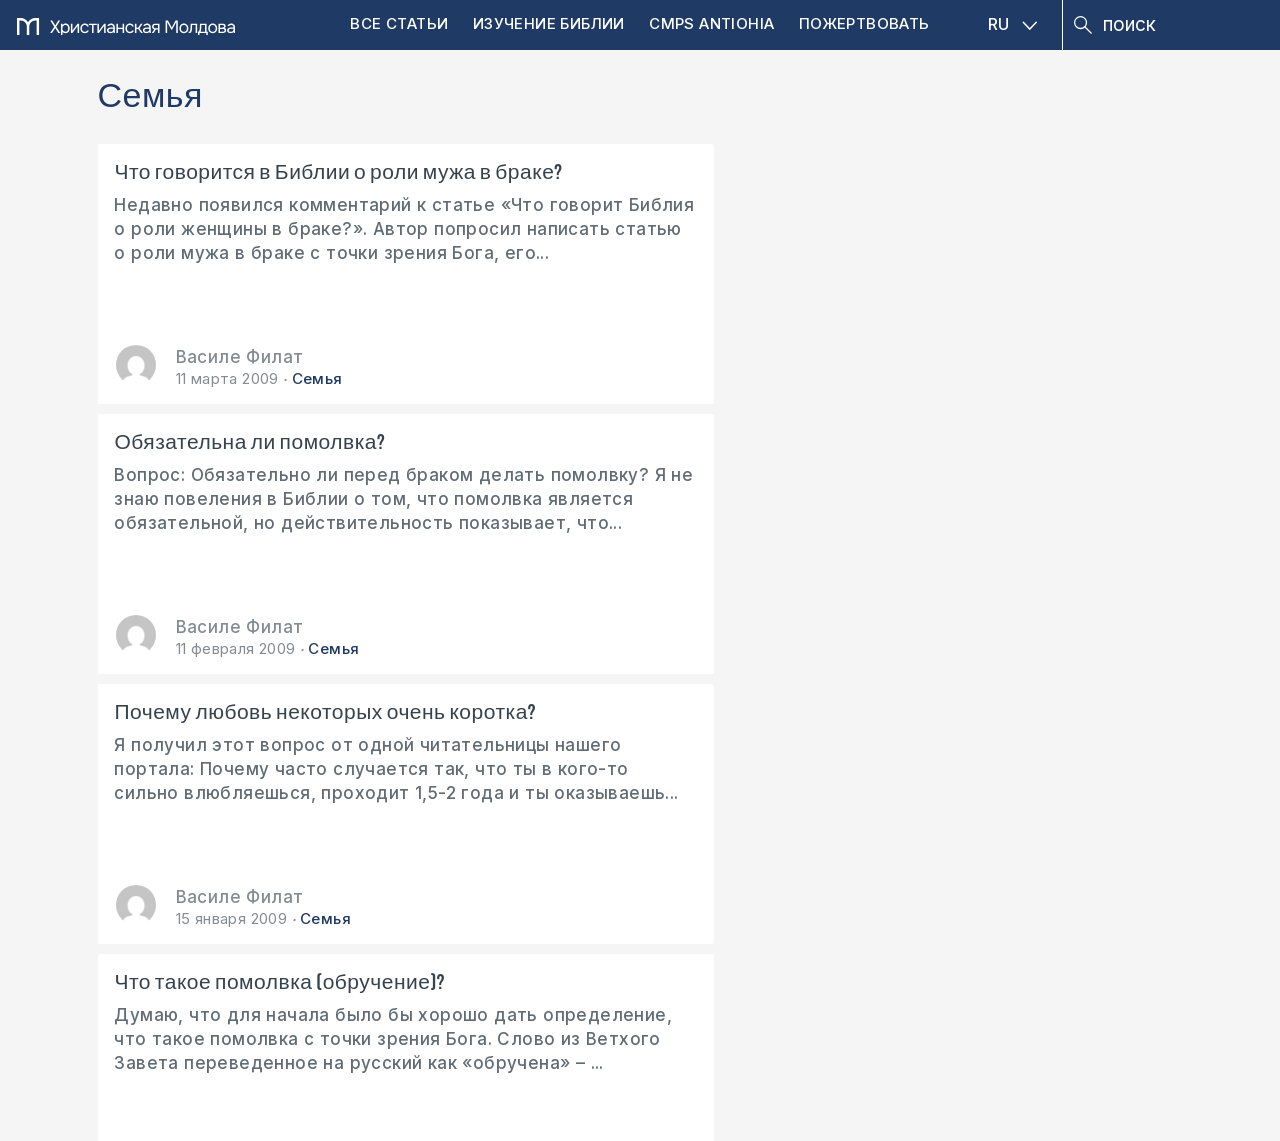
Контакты (365, 832)
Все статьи (399, 23)
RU (1013, 24)
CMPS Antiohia (711, 23)
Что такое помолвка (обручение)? (215, 455)
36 (703, 738)
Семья (317, 378)
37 (736, 738)
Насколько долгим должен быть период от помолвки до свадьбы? (638, 459)
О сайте (159, 832)
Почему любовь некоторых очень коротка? (979, 185)
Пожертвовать (864, 23)
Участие (573, 832)
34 (637, 738)
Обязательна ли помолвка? (615, 173)
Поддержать (210, 907)
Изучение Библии (549, 23)
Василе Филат (240, 357)
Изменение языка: (1054, 832)
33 (603, 738)
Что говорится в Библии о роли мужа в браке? (268, 185)
